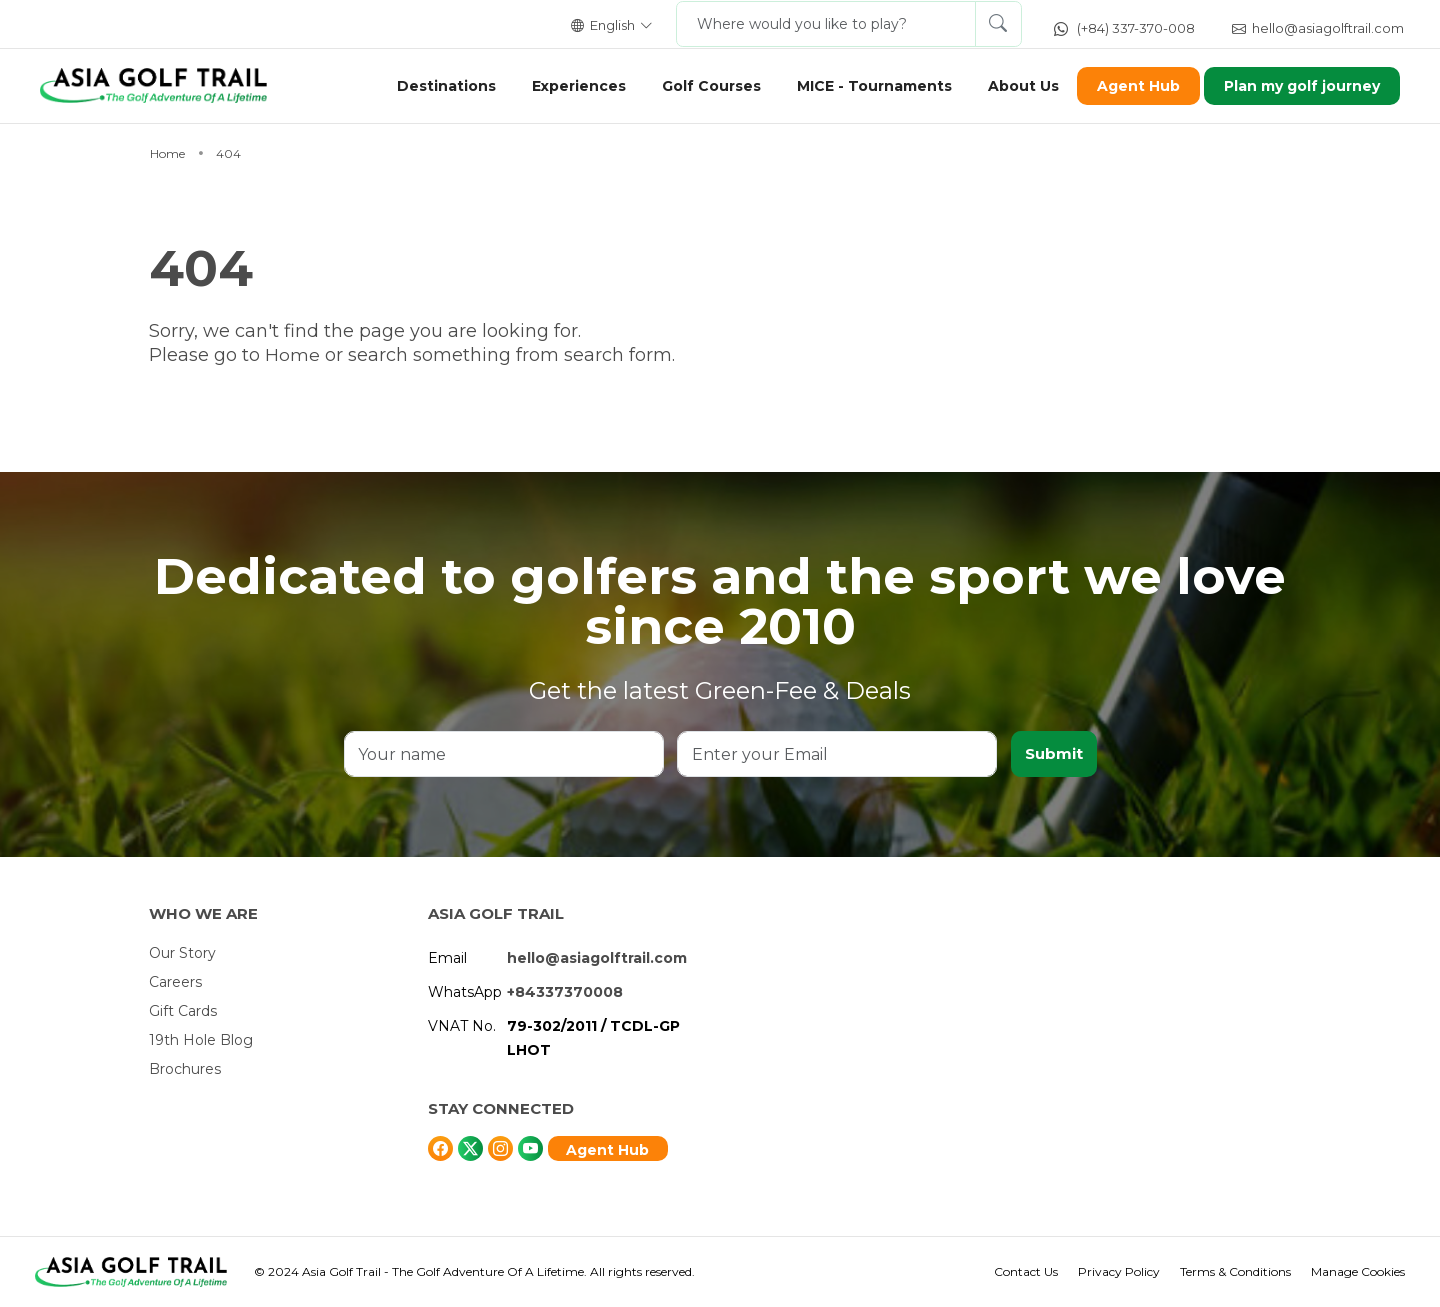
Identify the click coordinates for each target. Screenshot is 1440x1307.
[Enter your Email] (837, 754)
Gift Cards (183, 1011)
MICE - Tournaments (865, 86)
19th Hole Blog (201, 1040)
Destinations (437, 86)
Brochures (185, 1069)
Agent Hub (1129, 86)
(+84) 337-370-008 (1124, 28)
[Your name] (504, 754)
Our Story (182, 953)
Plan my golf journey (1294, 86)
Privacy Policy (1119, 1271)
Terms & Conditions (1235, 1271)
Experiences (570, 86)
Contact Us (1026, 1271)
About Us (1014, 86)
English (612, 25)
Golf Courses (702, 86)
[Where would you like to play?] (826, 24)
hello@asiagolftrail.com (1318, 28)
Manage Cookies (1358, 1271)
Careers (175, 982)
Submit (1053, 753)
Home (295, 355)
